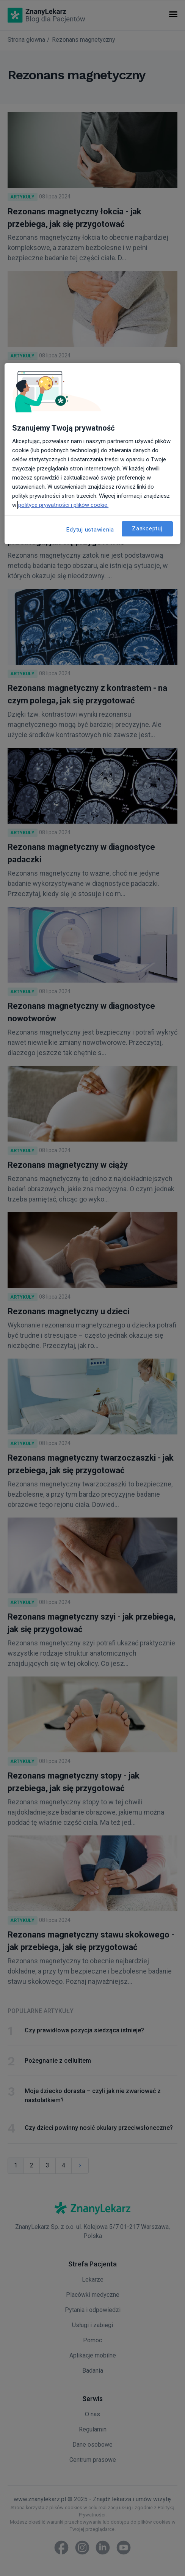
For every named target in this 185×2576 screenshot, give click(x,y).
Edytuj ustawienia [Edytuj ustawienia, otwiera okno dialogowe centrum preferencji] (90, 529)
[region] (92, 453)
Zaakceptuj (147, 528)
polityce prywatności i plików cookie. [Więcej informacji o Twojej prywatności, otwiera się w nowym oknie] (63, 504)
